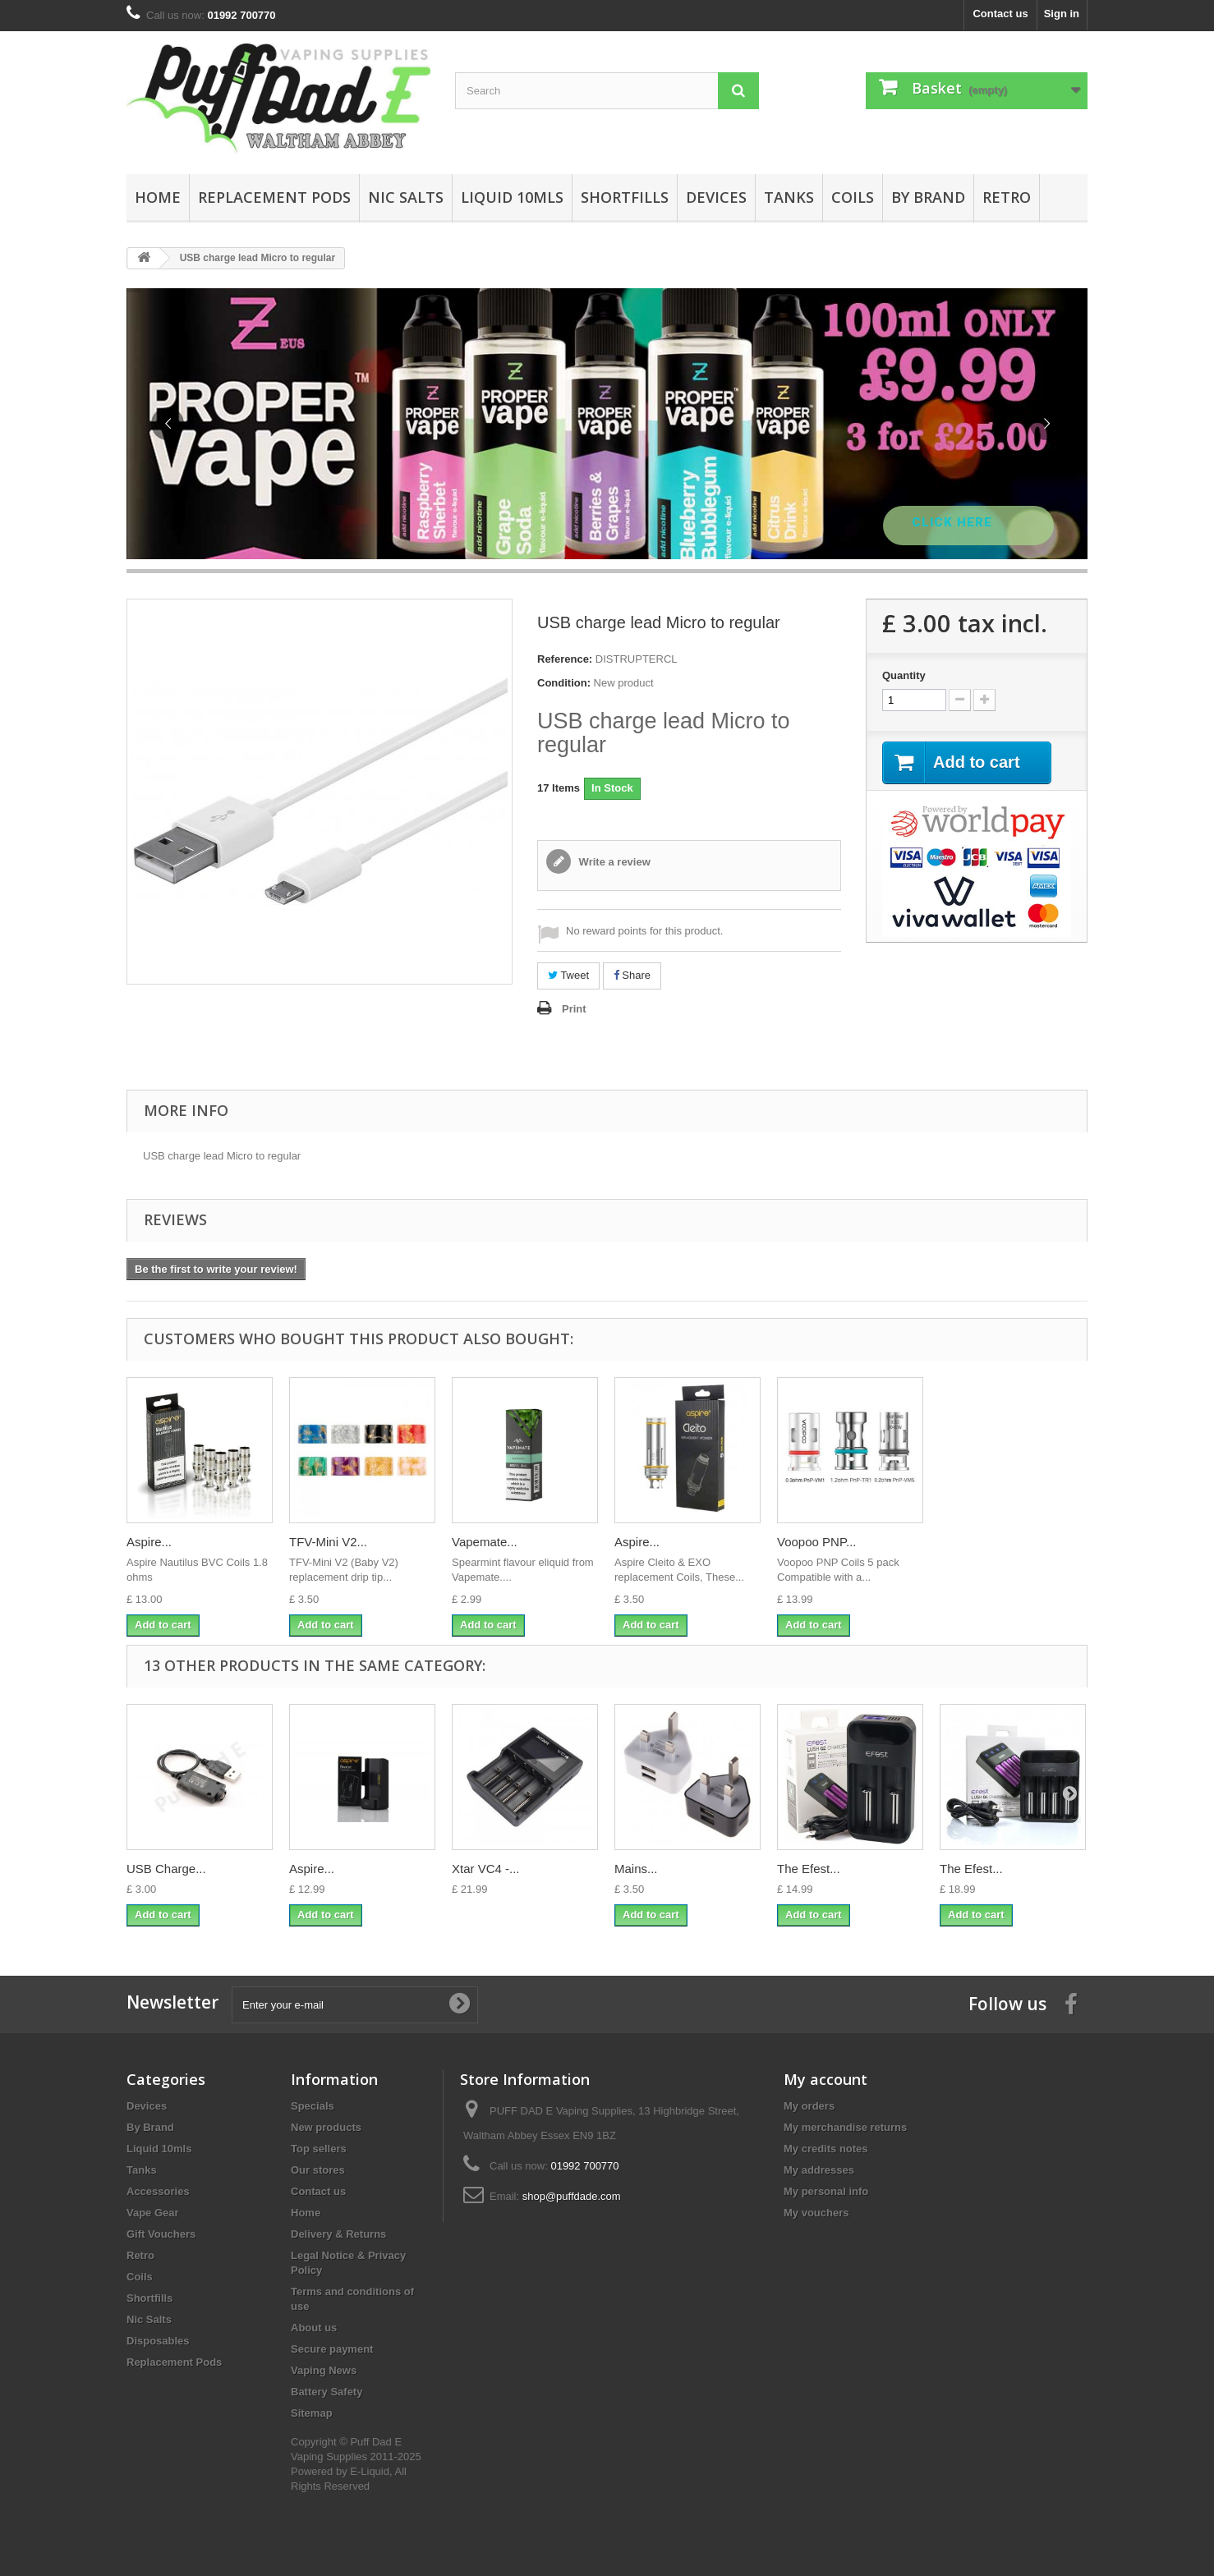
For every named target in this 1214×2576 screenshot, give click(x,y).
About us (314, 2327)
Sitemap (312, 2413)
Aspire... (149, 1542)
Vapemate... (484, 1542)
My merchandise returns (845, 2127)
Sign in (1061, 13)
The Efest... (808, 1869)
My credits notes (826, 2148)
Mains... (636, 1869)
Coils (852, 197)
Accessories (158, 2191)
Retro (1006, 197)
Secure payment (332, 2349)
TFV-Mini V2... (328, 1542)
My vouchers (816, 2212)
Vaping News (323, 2370)
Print (574, 1009)
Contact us (1000, 13)
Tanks (789, 197)
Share (632, 975)
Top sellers (319, 2148)
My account (825, 2079)
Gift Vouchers (160, 2234)
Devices (716, 197)
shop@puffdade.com (571, 2196)
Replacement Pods (274, 197)
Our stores (318, 2170)
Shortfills (625, 197)
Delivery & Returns (338, 2234)
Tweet (568, 975)
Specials (312, 2106)
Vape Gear (152, 2212)
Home (158, 197)
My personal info (826, 2191)
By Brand (928, 197)
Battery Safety (326, 2391)
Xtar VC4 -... (486, 1869)
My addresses (819, 2170)
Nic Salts (406, 197)
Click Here (954, 522)
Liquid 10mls (512, 197)
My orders (809, 2106)
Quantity (904, 675)
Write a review (613, 862)
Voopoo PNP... (816, 1542)
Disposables (158, 2341)
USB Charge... (166, 1869)
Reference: (564, 659)
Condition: (564, 683)
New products (326, 2127)
